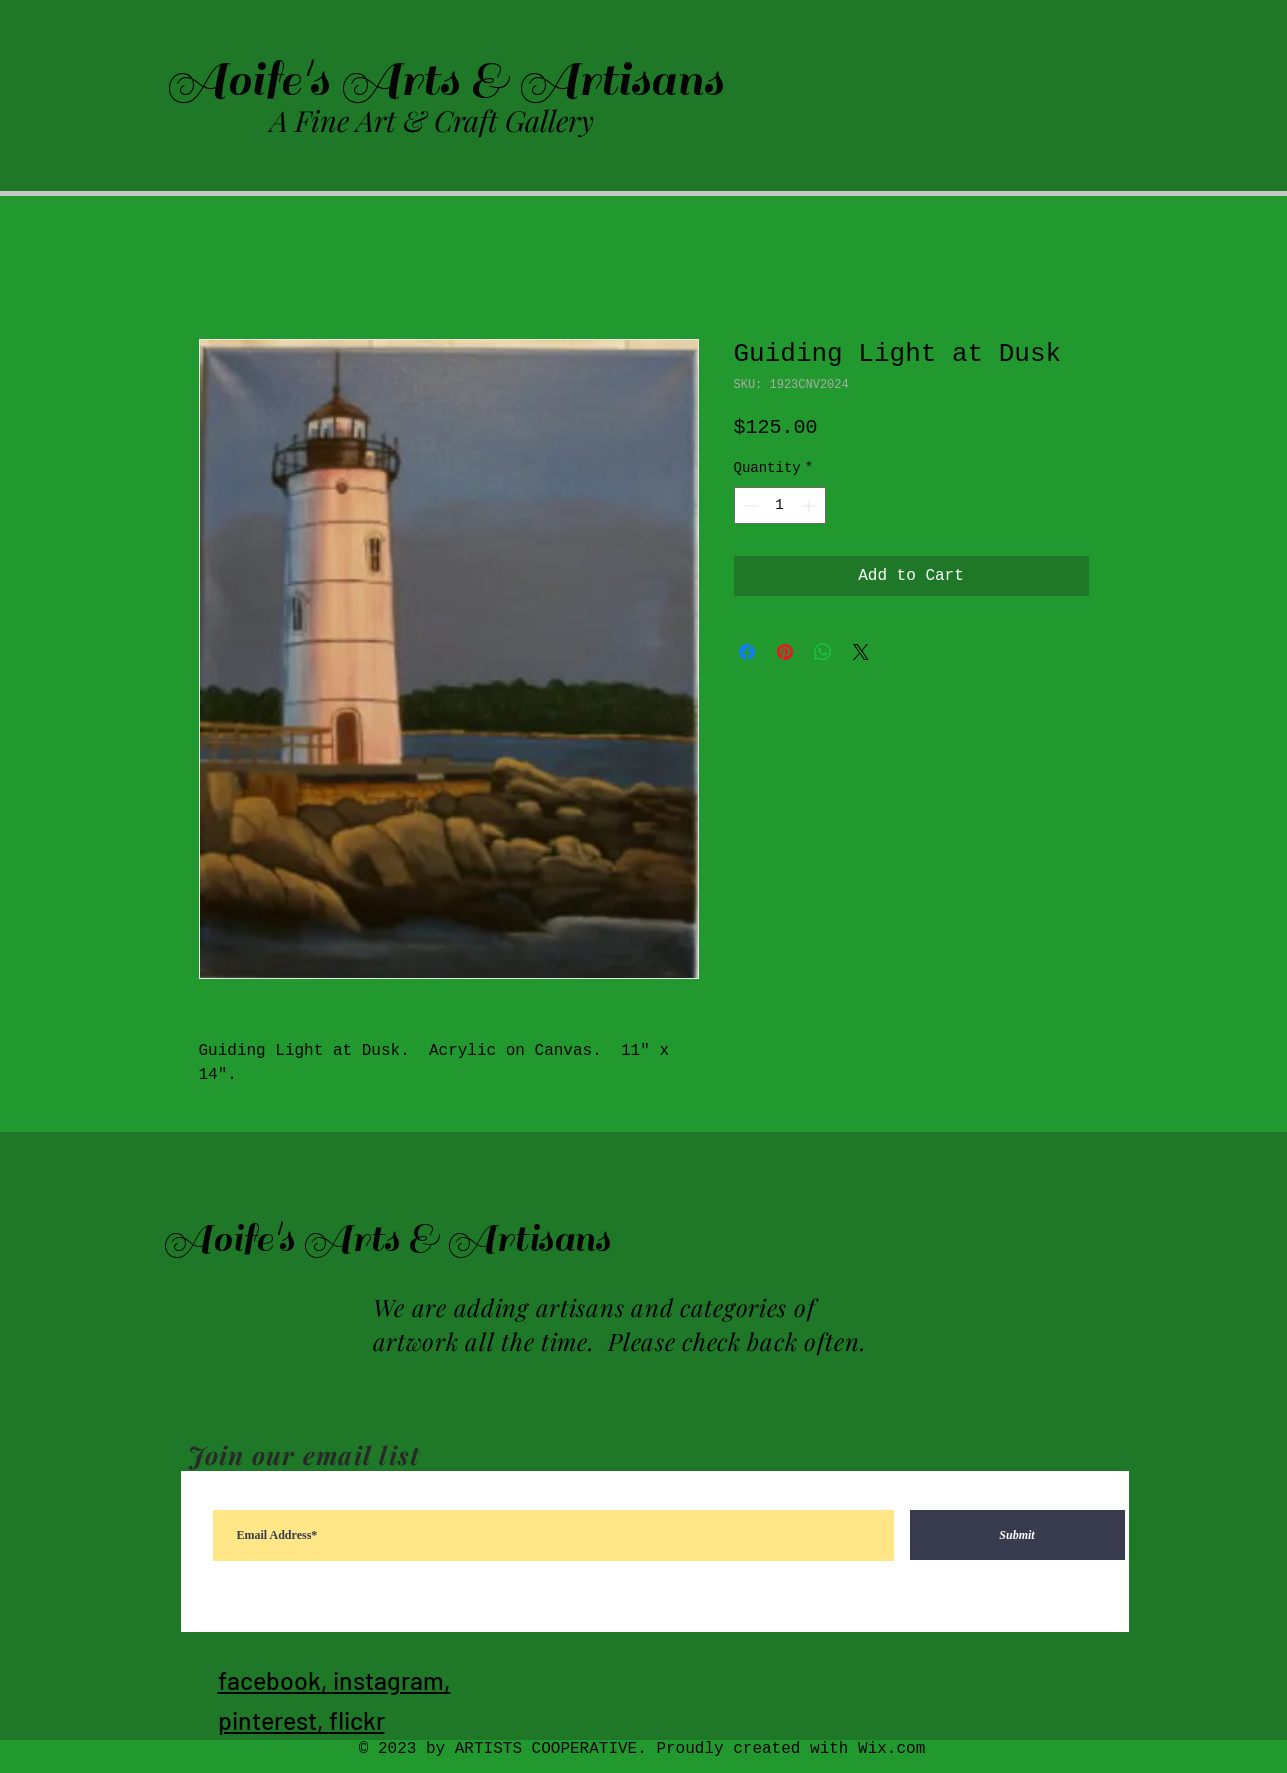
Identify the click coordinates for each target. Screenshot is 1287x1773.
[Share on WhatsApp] (823, 652)
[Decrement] (749, 505)
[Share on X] (861, 652)
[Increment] (810, 505)
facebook (269, 1680)
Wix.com (891, 1749)
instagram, (392, 1680)
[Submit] (1017, 1535)
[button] (1117, 52)
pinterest (267, 1720)
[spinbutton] (780, 505)
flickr (357, 1720)
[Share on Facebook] (747, 652)
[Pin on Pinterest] (785, 652)
